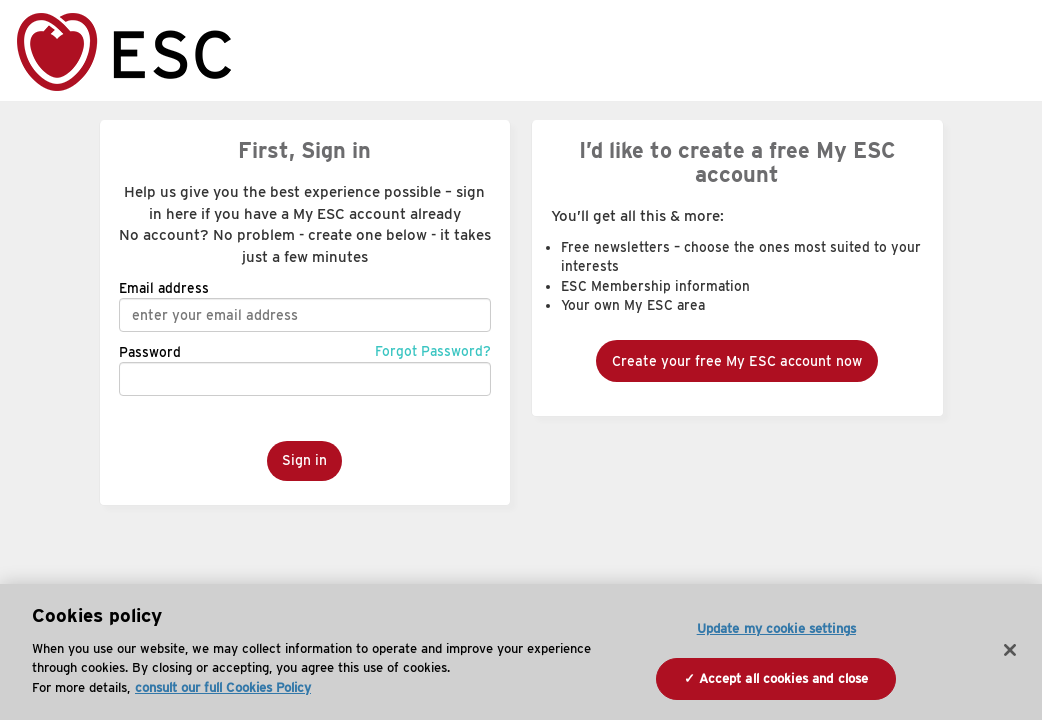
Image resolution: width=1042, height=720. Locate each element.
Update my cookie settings (776, 628)
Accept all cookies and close (784, 678)
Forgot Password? (433, 351)
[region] (521, 652)
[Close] (1010, 650)
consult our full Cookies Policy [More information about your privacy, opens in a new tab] (223, 687)
